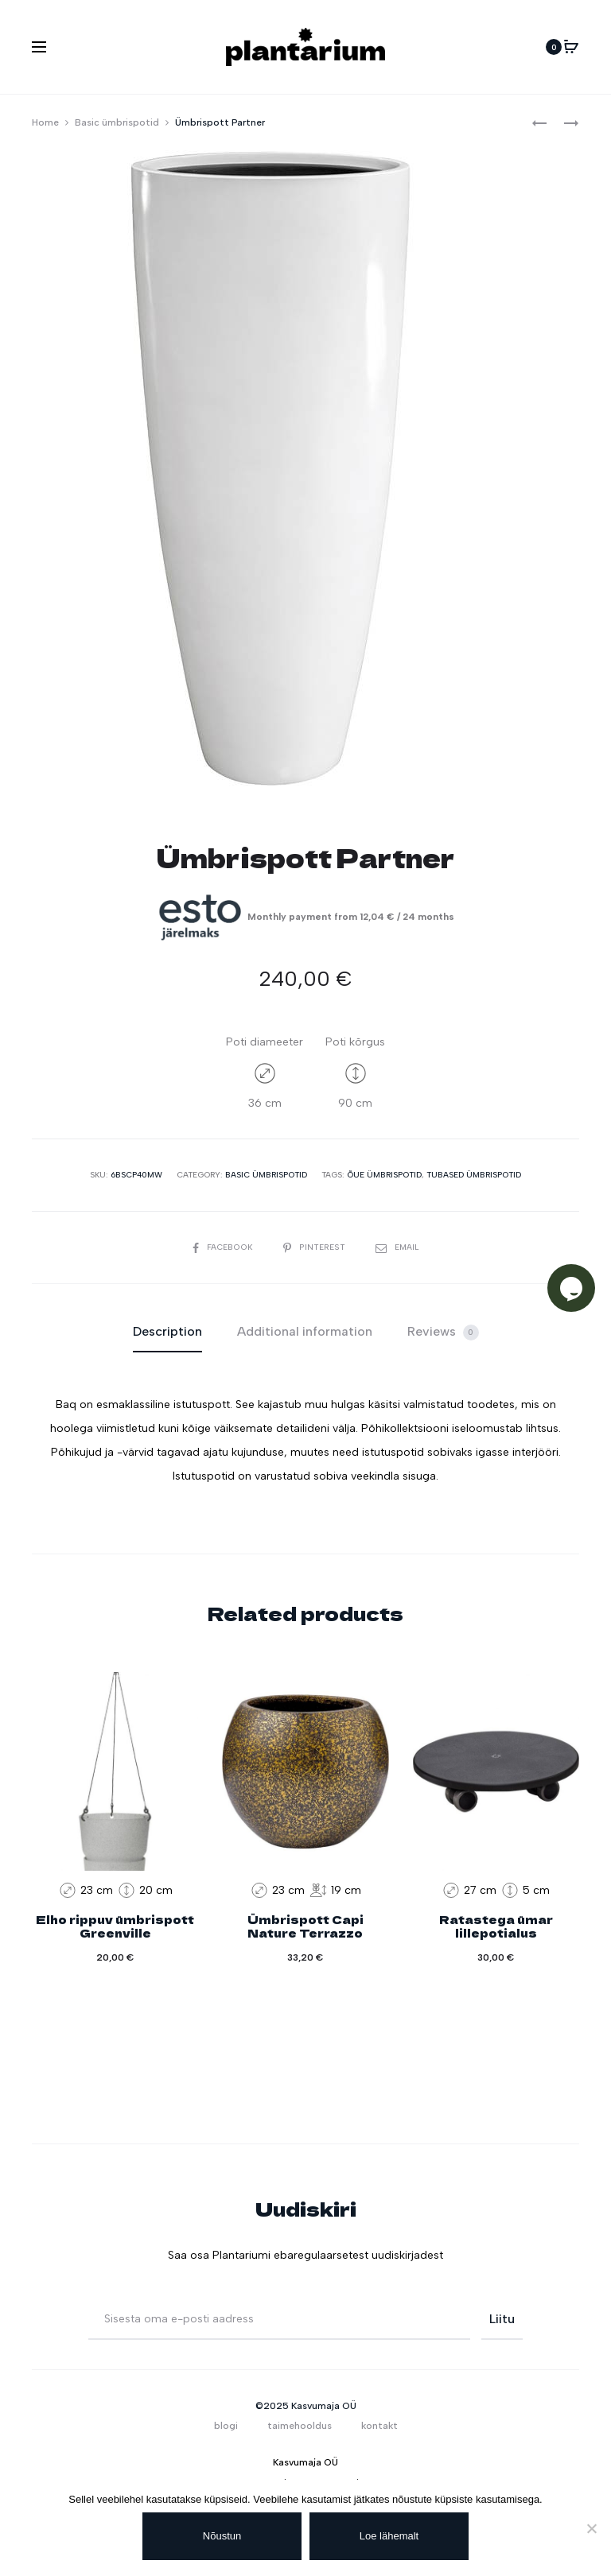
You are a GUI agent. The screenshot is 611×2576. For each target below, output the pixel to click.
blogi (226, 2425)
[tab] (167, 1332)
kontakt (379, 2425)
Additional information (304, 1331)
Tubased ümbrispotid (473, 1175)
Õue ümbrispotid (385, 1175)
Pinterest (314, 1247)
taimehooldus (299, 2425)
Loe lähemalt (389, 2536)
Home (45, 122)
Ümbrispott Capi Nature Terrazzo (305, 1926)
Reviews (443, 1332)
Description (167, 1331)
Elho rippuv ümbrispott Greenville (115, 1926)
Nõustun (222, 2536)
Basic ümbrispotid (117, 122)
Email (393, 1247)
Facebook (226, 1247)
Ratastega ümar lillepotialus (496, 1926)
